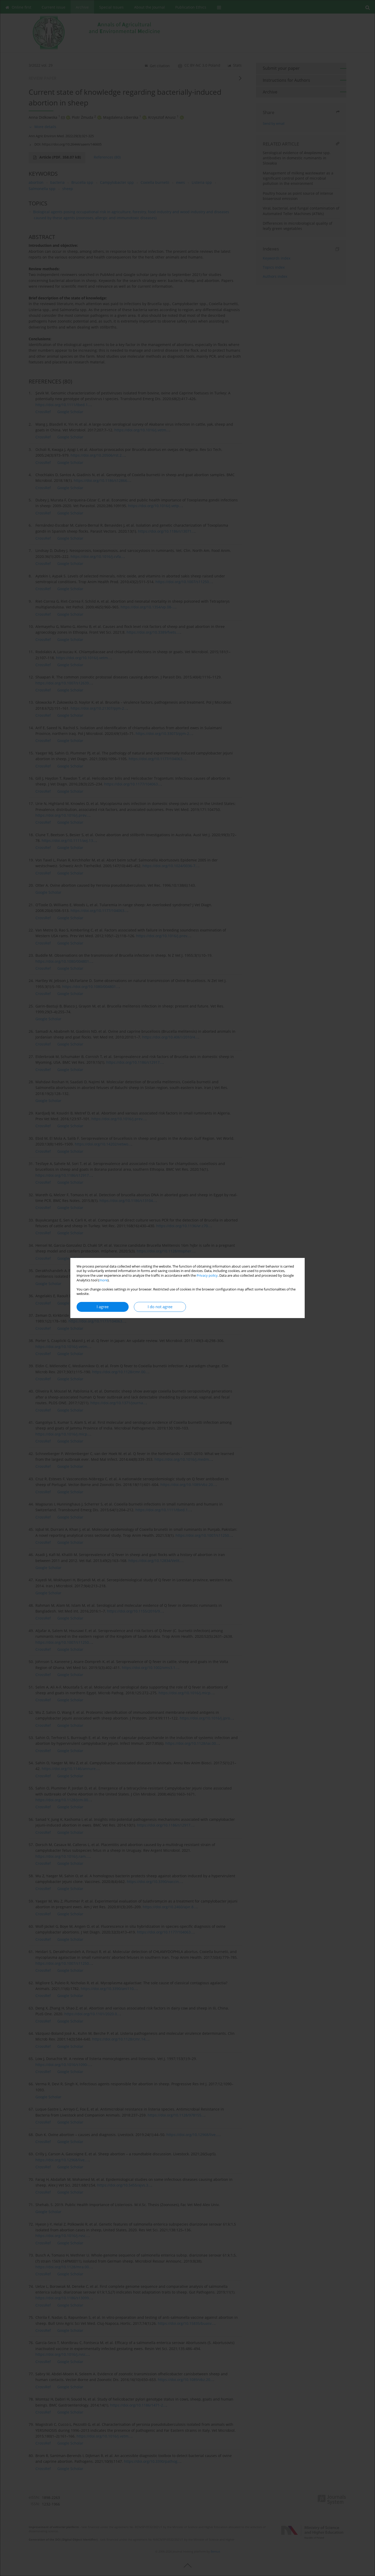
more (103, 1280)
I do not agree (160, 1306)
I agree (103, 1306)
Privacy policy (207, 1275)
